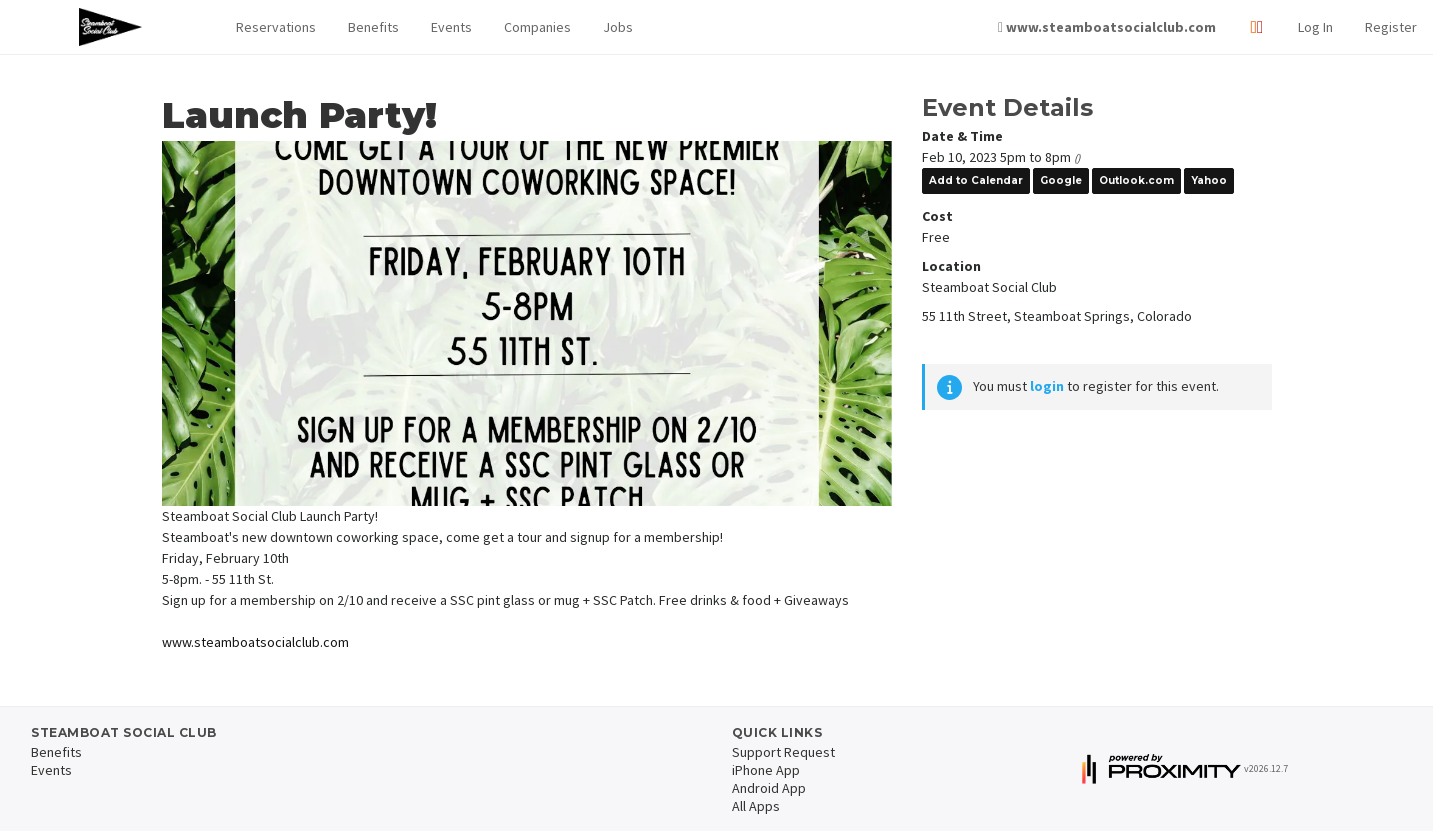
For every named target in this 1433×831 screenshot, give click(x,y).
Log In (1315, 27)
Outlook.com (1136, 180)
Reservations (276, 27)
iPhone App (766, 770)
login (1047, 386)
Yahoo (1209, 180)
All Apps (756, 806)
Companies (537, 27)
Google (1061, 180)
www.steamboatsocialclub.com (255, 642)
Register (1391, 27)
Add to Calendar (976, 180)
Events (451, 27)
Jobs (618, 27)
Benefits (373, 27)
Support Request (783, 752)
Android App (769, 788)
